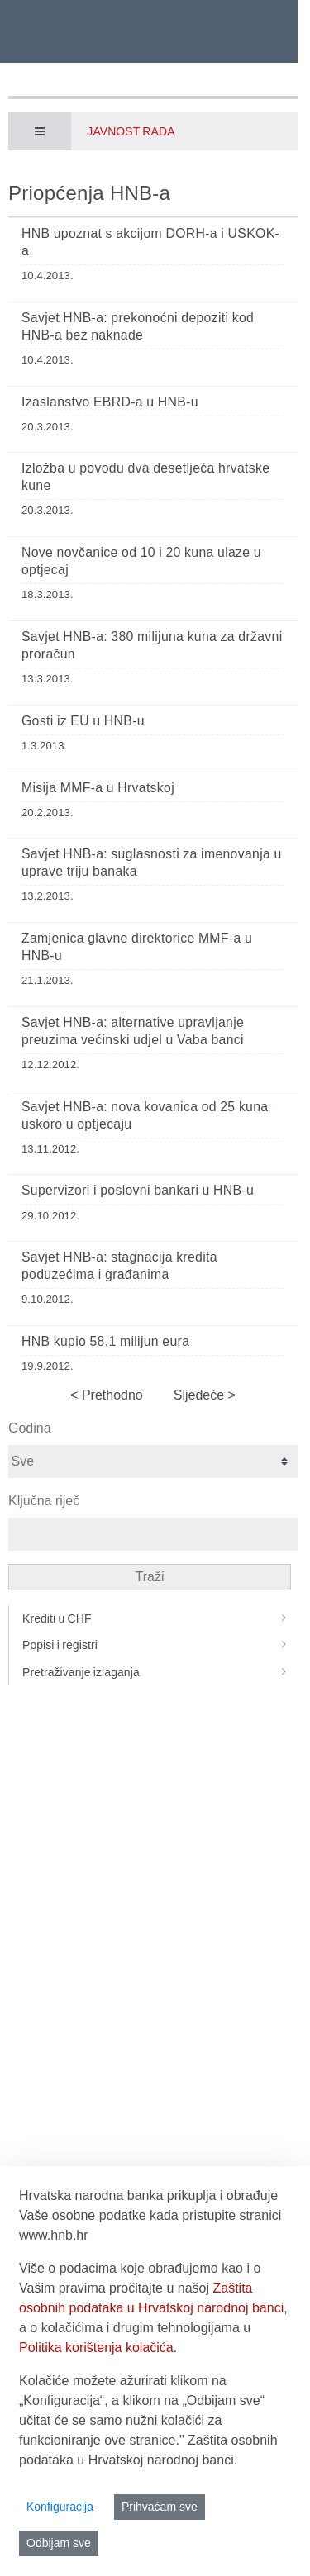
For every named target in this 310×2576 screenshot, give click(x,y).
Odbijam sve (58, 2543)
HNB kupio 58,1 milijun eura (105, 1341)
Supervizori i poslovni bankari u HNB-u (137, 1190)
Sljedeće (201, 1395)
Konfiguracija (59, 2506)
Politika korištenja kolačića (96, 2348)
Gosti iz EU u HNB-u (83, 721)
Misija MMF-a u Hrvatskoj (97, 788)
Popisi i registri (160, 1645)
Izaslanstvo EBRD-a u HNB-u (109, 402)
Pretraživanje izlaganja (160, 1672)
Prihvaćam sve (160, 2506)
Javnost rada (130, 131)
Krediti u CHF (160, 1618)
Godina (29, 1428)
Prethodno (110, 1395)
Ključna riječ (43, 1501)
